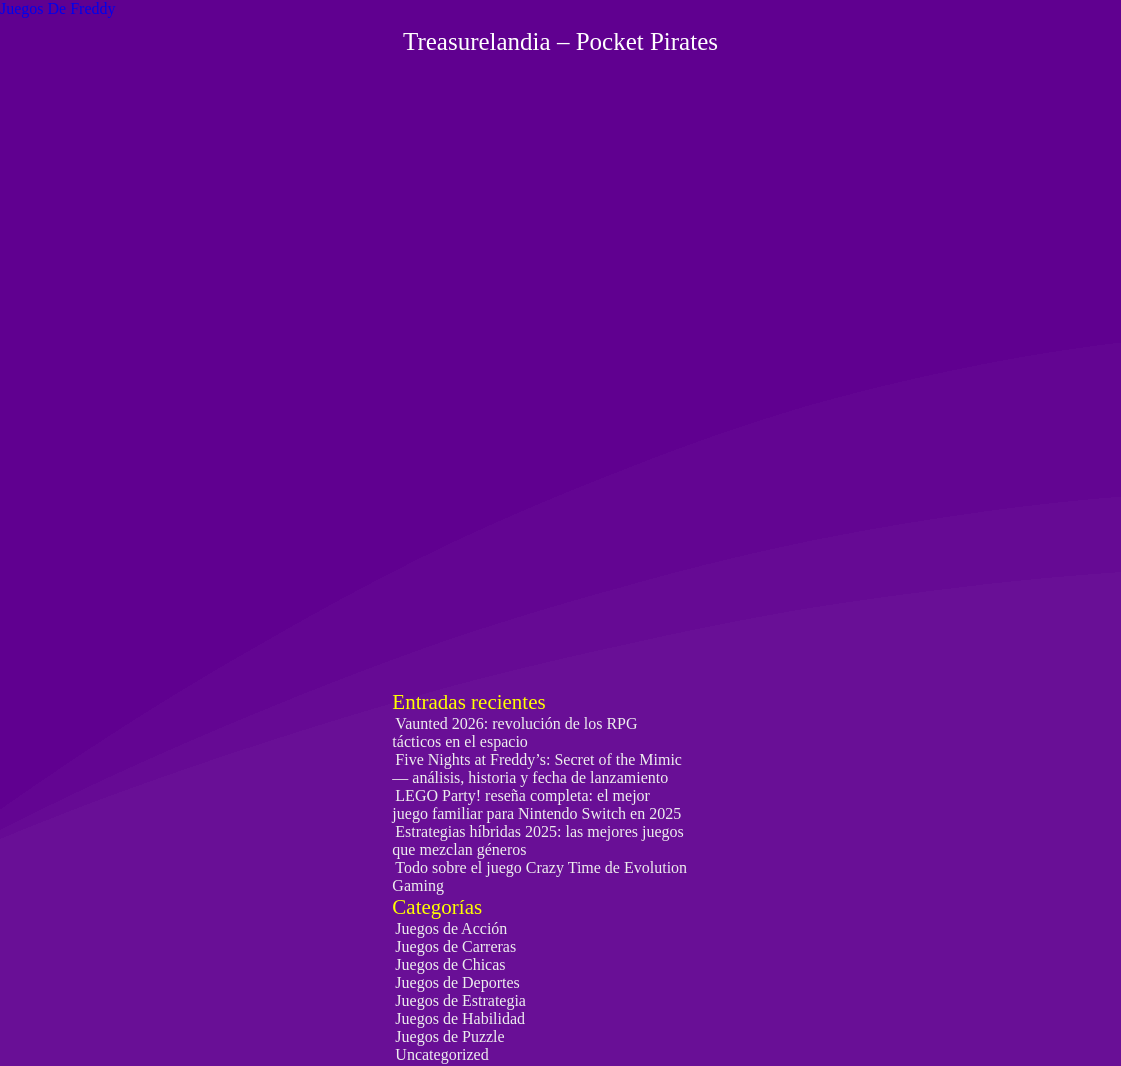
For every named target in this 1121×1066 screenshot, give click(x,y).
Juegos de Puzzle (449, 1036)
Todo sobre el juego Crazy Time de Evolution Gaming (539, 876)
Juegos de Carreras (455, 946)
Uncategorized (441, 1054)
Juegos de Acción (451, 928)
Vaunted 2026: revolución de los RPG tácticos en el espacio (514, 732)
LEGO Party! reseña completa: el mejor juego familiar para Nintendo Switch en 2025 (536, 804)
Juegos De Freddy (58, 8)
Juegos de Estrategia (460, 1000)
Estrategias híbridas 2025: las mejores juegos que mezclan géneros (537, 840)
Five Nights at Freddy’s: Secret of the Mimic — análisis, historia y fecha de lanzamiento (537, 768)
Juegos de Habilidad (460, 1018)
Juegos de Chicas (450, 964)
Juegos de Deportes (457, 982)
